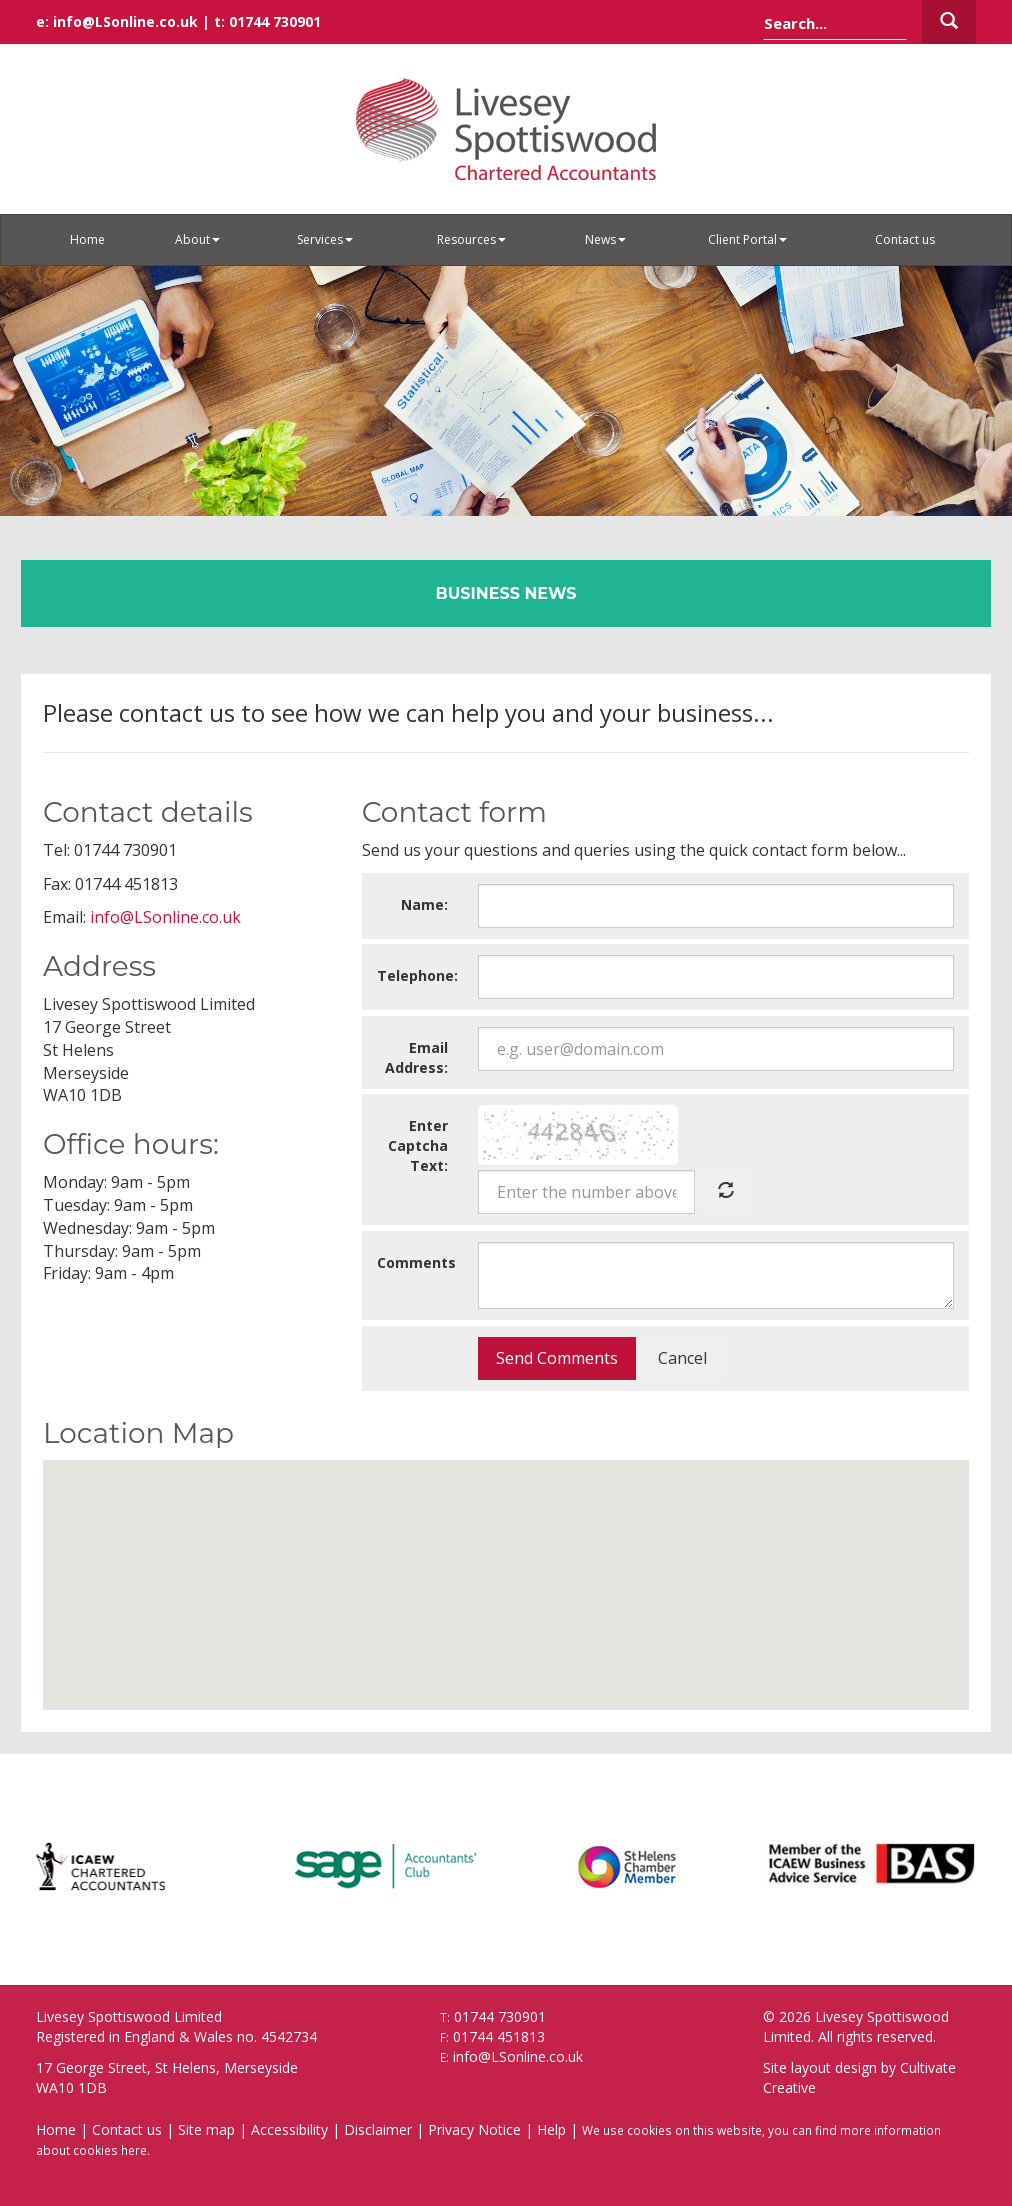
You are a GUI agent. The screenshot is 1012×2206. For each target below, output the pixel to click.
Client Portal (747, 239)
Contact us (905, 239)
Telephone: (417, 975)
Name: (424, 904)
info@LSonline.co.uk (125, 21)
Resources (471, 239)
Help (551, 2129)
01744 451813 (499, 2036)
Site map (206, 2129)
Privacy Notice (474, 2129)
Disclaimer (378, 2129)
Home (87, 239)
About (197, 239)
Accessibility (289, 2129)
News (605, 239)
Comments (416, 1262)
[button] (506, 1566)
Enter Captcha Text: (418, 1145)
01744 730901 (275, 21)
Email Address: (416, 1057)
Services (325, 239)
